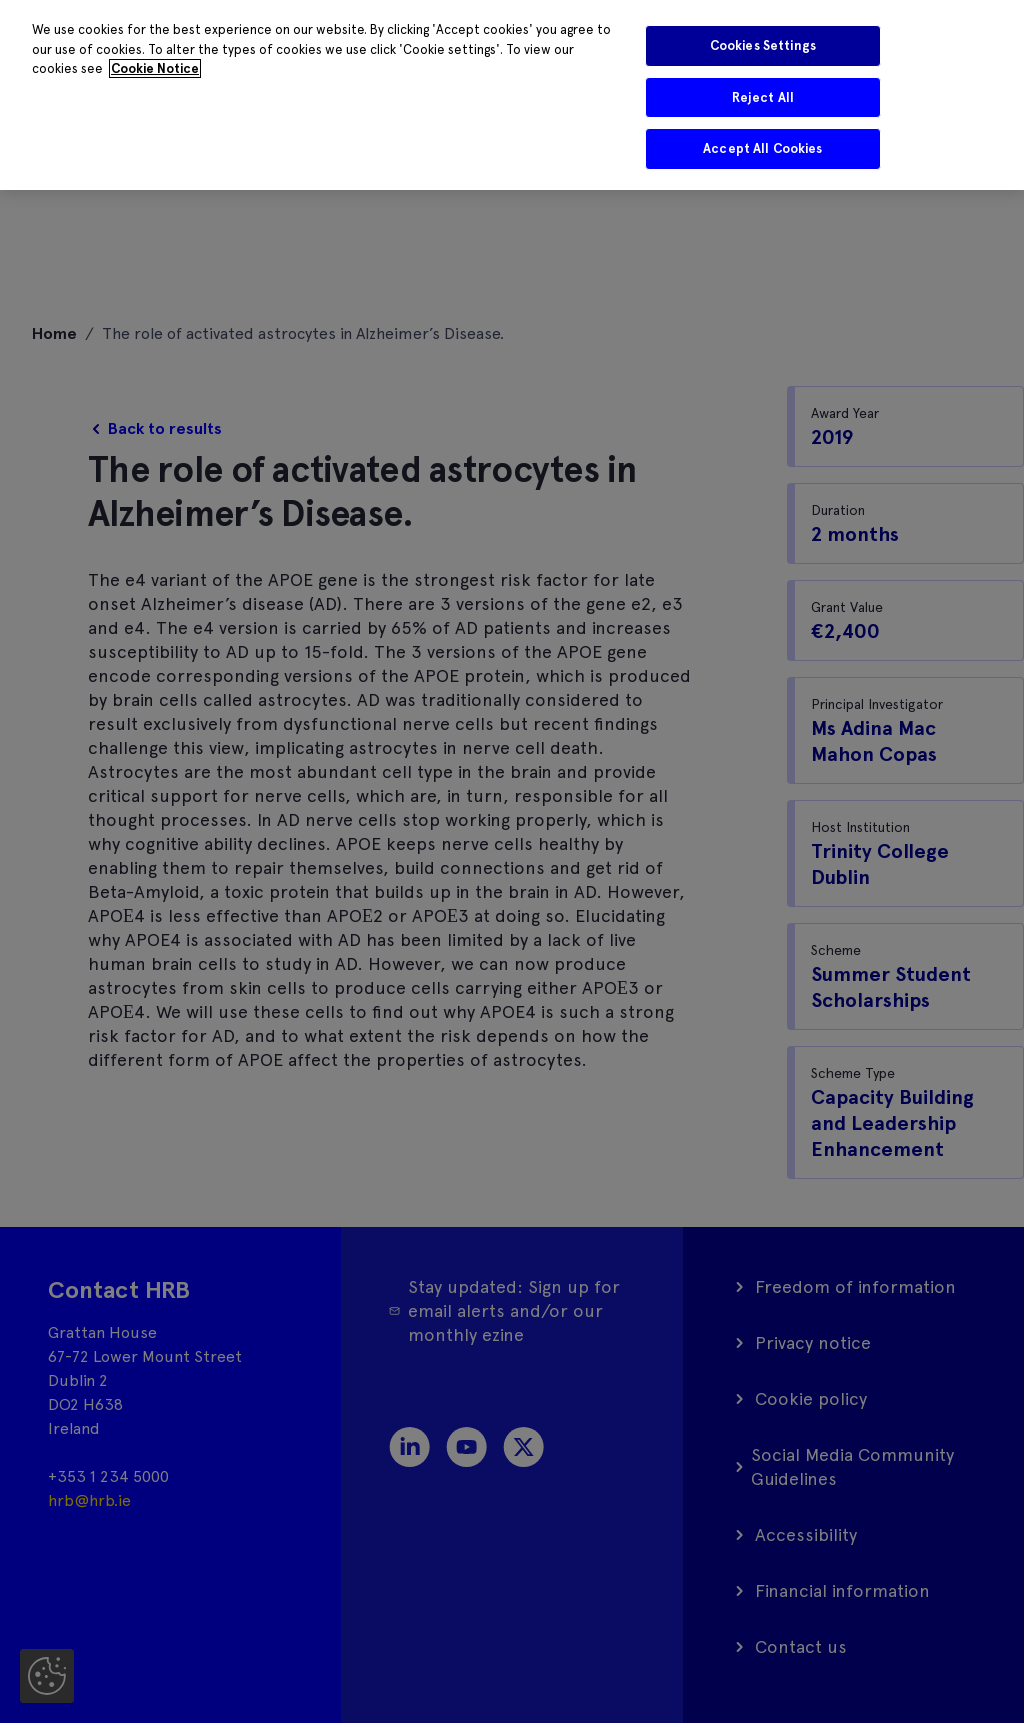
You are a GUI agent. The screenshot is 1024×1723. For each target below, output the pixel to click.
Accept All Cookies (762, 148)
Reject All (763, 97)
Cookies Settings (763, 45)
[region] (512, 95)
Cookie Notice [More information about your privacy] (155, 68)
